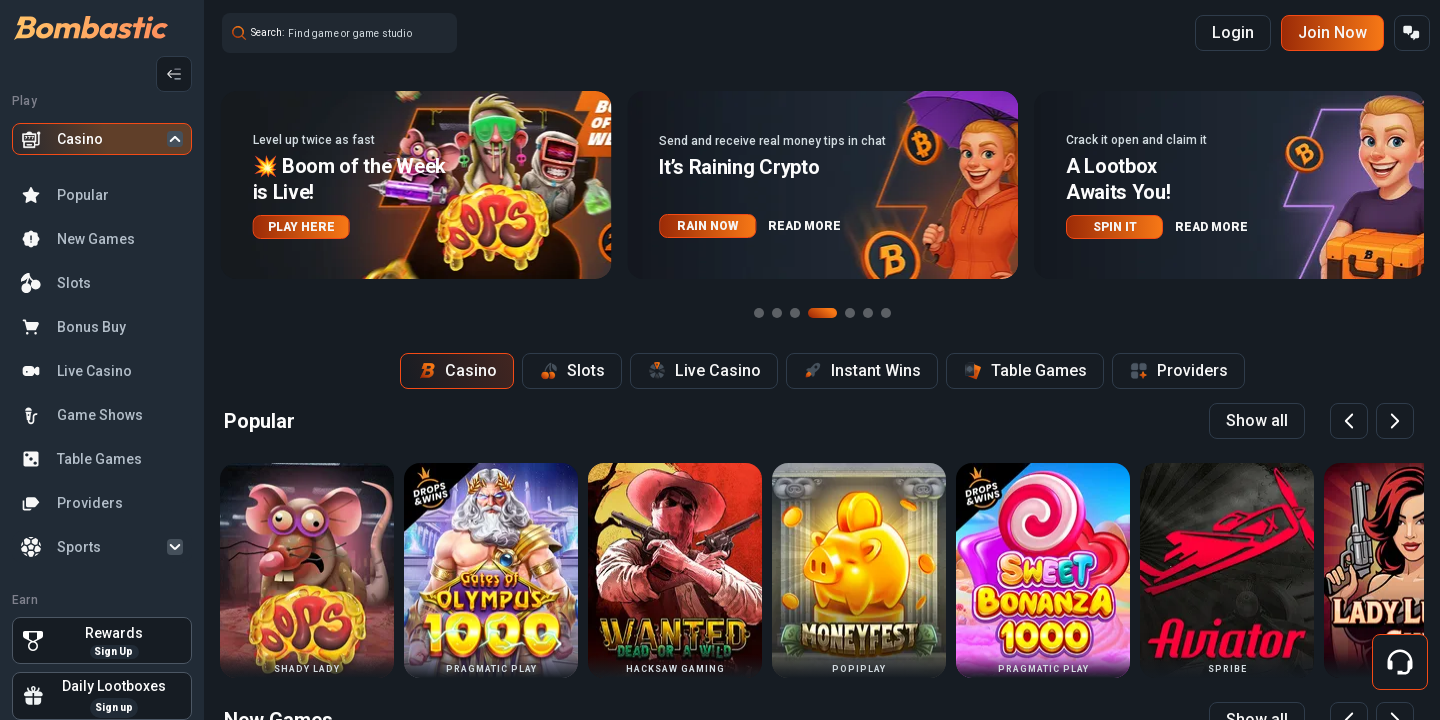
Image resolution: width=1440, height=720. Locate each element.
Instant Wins (862, 371)
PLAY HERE (301, 227)
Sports (79, 547)
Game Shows (100, 415)
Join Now (1332, 32)
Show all (1257, 420)
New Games (96, 239)
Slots (74, 283)
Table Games (99, 459)
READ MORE (804, 226)
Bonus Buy (91, 327)
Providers (90, 503)
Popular (83, 195)
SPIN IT (1115, 227)
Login (1233, 32)
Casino (80, 139)
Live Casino (94, 371)
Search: (267, 32)
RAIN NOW (707, 226)
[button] (416, 185)
